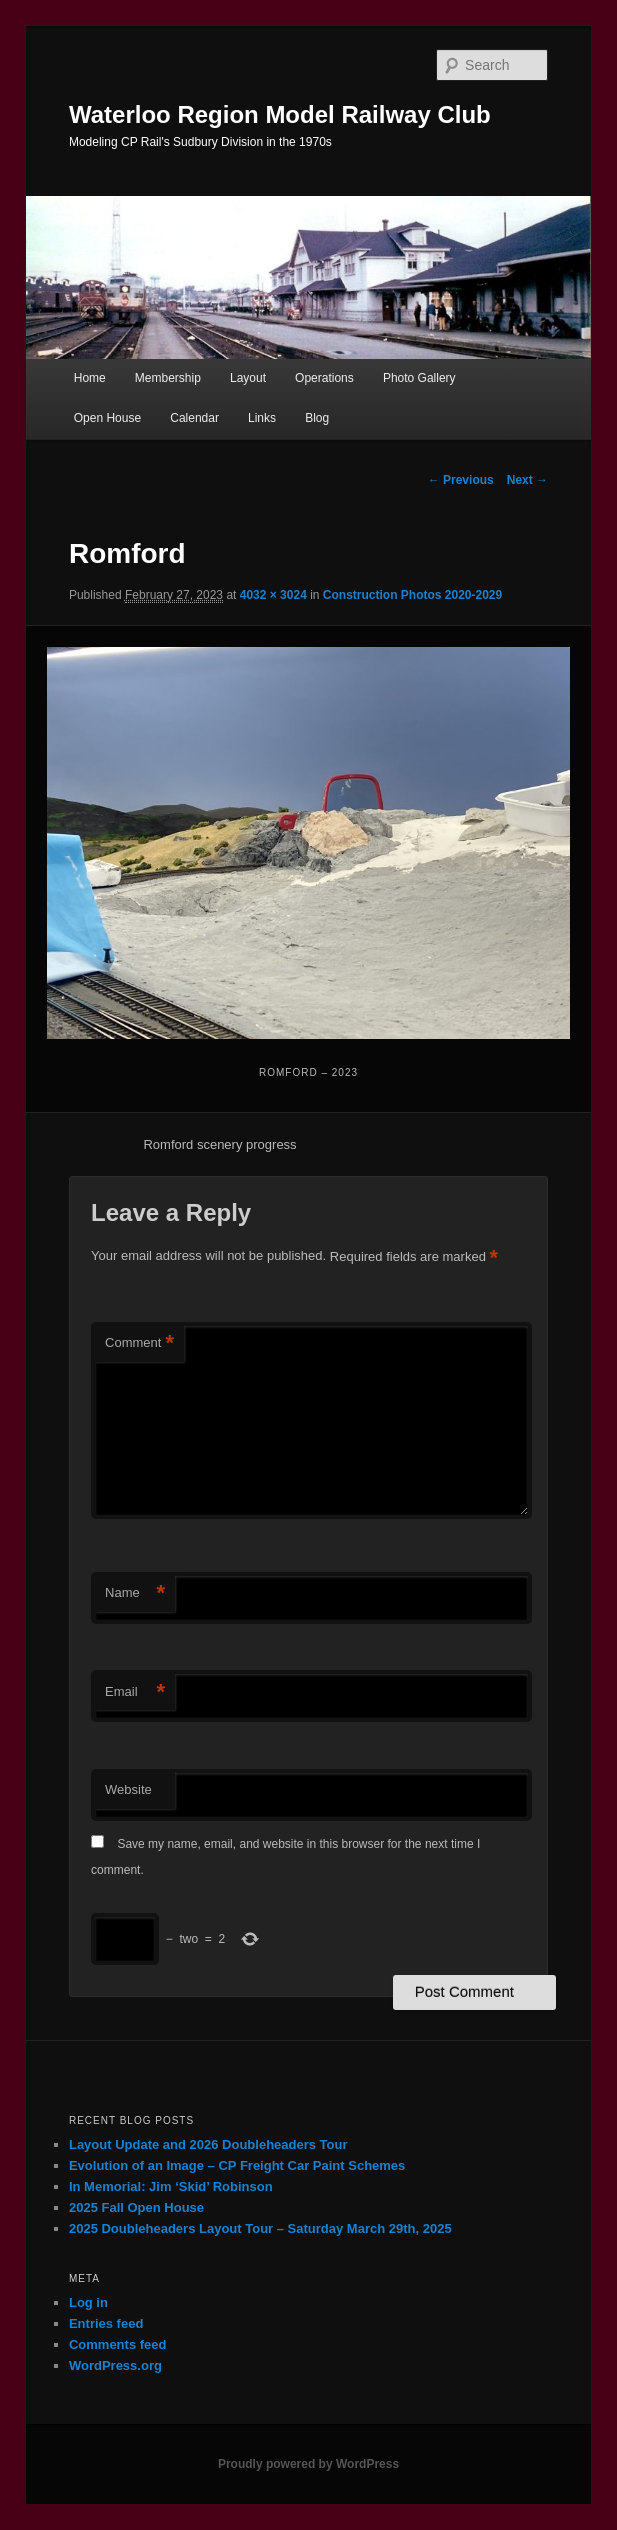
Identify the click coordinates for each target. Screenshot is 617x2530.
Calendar (194, 418)
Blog (317, 418)
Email (135, 1692)
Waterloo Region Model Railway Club (280, 114)
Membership (168, 378)
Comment (139, 1343)
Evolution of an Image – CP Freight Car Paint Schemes (237, 2165)
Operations (324, 378)
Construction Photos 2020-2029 (412, 595)
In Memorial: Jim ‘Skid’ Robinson (171, 2186)
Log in (88, 2302)
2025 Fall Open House (136, 2207)
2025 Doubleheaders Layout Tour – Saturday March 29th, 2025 (260, 2228)
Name (135, 1593)
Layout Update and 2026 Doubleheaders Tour (208, 2144)
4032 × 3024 (273, 595)
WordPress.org (115, 2365)
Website (128, 1789)
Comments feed (118, 2344)
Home (90, 378)
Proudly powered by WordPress (308, 2464)
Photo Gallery (419, 378)
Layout (248, 378)
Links (262, 418)
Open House (107, 418)
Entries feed (106, 2323)
